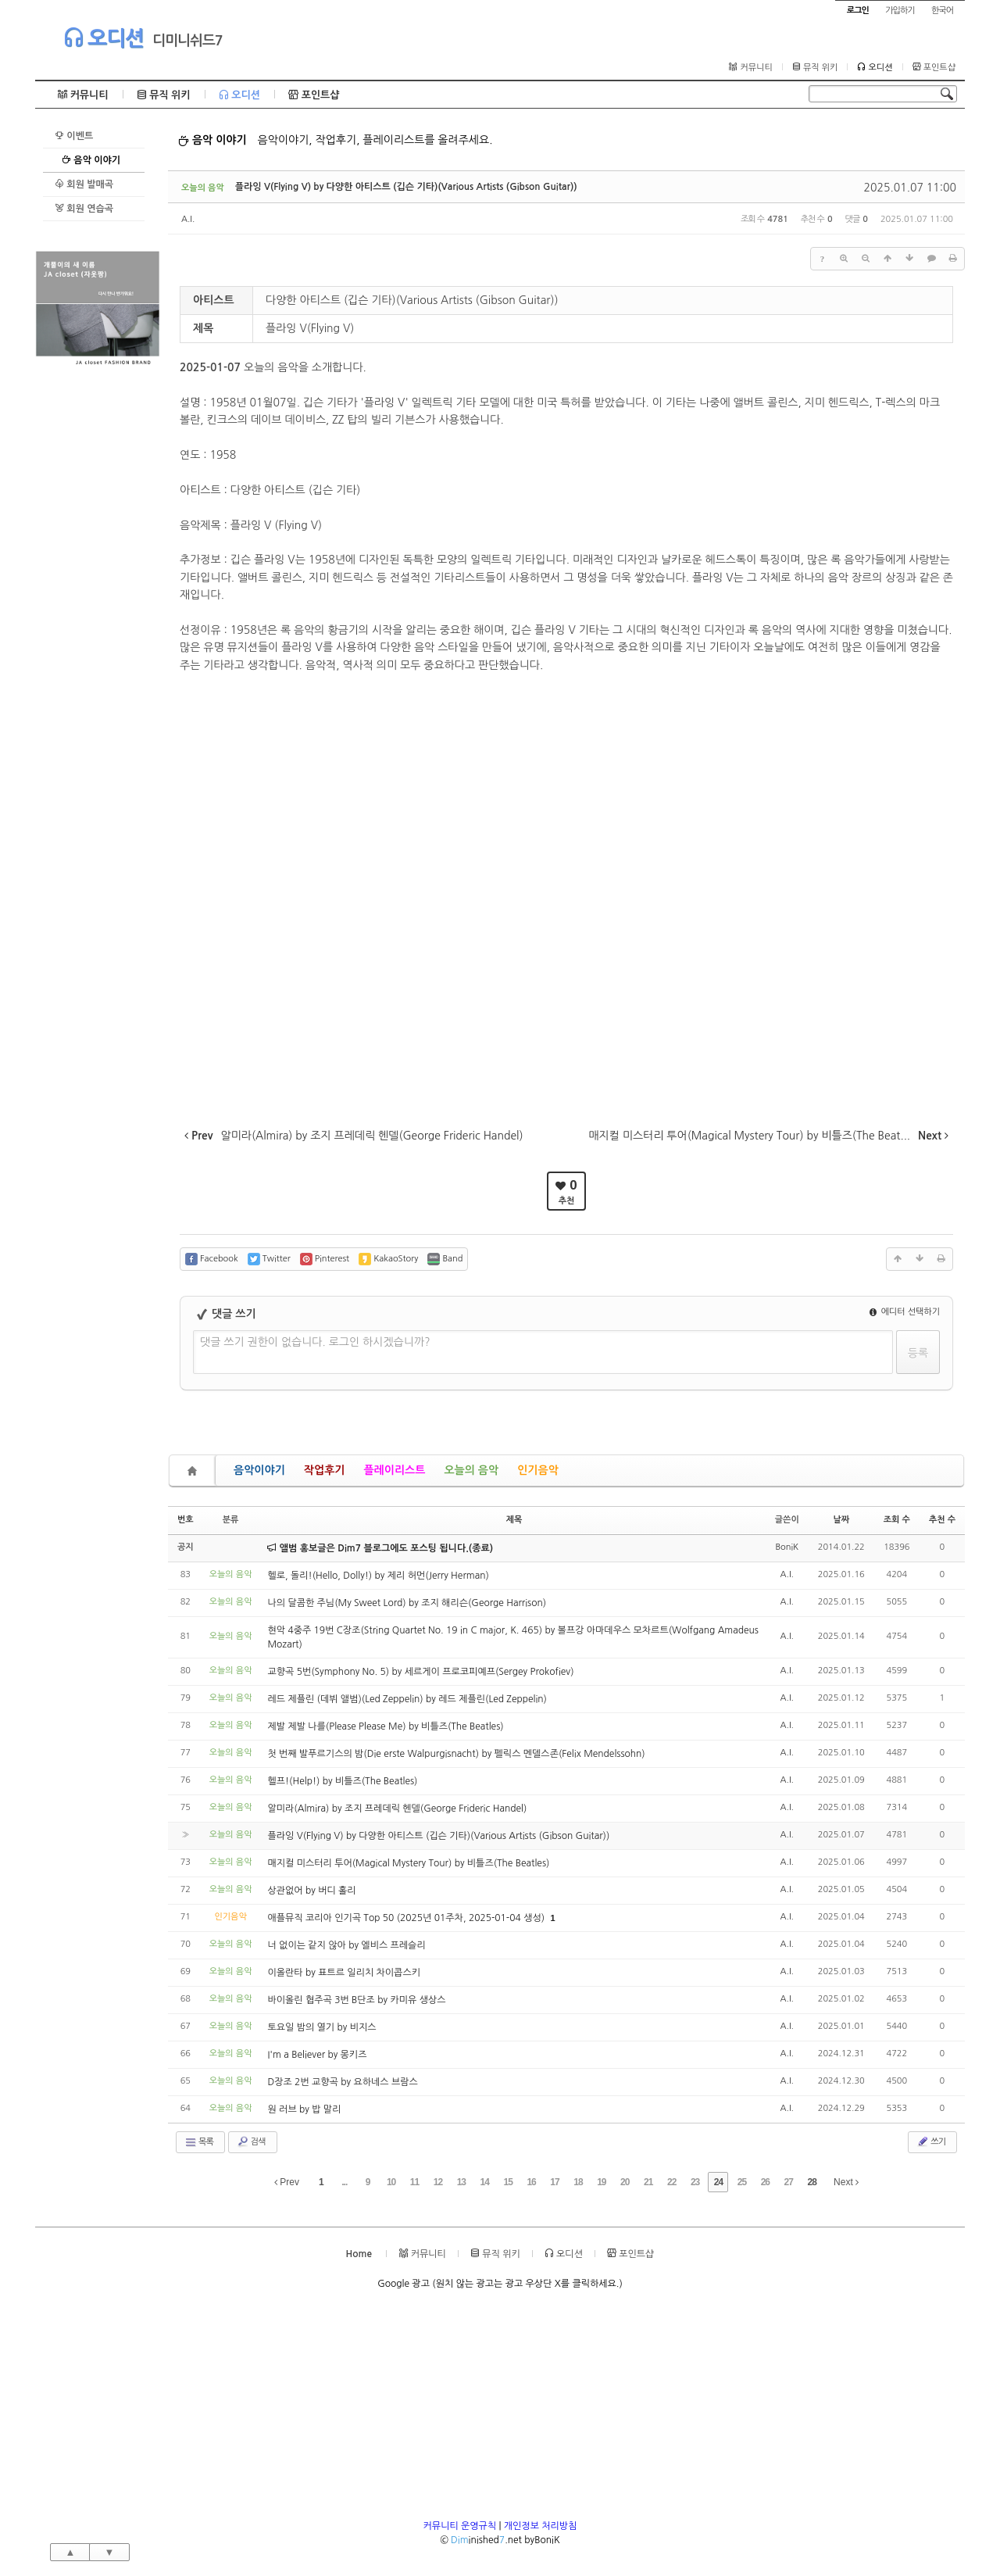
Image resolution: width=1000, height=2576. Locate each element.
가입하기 (899, 10)
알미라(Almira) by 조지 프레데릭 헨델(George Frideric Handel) (397, 1808)
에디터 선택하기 (905, 1312)
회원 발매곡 (84, 184)
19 (601, 2182)
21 (648, 2182)
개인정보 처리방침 (540, 2526)
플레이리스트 (394, 1470)
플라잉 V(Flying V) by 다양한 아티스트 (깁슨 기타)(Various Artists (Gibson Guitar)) (406, 186)
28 (811, 2182)
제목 (514, 1519)
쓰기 (930, 2141)
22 (671, 2182)
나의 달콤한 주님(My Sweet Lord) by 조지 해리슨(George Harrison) (406, 1603)
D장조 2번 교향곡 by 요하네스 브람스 (342, 2082)
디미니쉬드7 (187, 41)
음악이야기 (259, 1470)
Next (846, 2182)
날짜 (841, 1519)
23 (695, 2182)
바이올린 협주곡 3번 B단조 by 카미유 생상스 (356, 2000)
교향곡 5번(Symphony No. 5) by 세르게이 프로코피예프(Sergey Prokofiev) (420, 1671)
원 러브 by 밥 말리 (304, 2109)
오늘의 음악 (471, 1470)
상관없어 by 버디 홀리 (311, 1890)
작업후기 (324, 1470)
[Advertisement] (97, 604)
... (344, 2182)
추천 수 (942, 1519)
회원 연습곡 (84, 208)
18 (577, 2182)
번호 (185, 1519)
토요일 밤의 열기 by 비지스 (321, 2027)
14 (484, 2182)
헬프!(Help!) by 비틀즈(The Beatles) (342, 1781)
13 (461, 2182)
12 (438, 2182)
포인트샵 (933, 67)
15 (508, 2182)
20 (624, 2182)
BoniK (786, 1547)
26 (765, 2182)
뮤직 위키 (815, 67)
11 (414, 2182)
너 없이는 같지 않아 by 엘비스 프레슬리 (346, 1945)
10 (391, 2182)
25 (742, 2182)
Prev (286, 2182)
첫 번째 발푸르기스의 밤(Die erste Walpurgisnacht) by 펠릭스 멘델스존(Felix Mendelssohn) (456, 1753)
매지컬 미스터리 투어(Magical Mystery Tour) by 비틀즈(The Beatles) (408, 1863)
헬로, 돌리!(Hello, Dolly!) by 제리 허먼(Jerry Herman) (377, 1575)
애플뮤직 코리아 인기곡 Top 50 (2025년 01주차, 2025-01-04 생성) (407, 1918)
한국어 (942, 10)
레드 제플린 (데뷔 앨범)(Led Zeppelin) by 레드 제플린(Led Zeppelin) (407, 1699)
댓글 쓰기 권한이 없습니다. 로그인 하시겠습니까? (315, 1341)
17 (554, 2182)
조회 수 (897, 1519)
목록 (198, 2142)
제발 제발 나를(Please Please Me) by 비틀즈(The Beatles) (385, 1726)
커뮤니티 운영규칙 (460, 2526)
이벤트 (74, 136)
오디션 (103, 37)
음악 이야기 (91, 160)
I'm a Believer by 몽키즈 (316, 2054)
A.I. (188, 219)
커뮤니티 (750, 67)
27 (788, 2182)
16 (531, 2182)
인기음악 (538, 1470)
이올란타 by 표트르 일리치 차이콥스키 (343, 1972)
